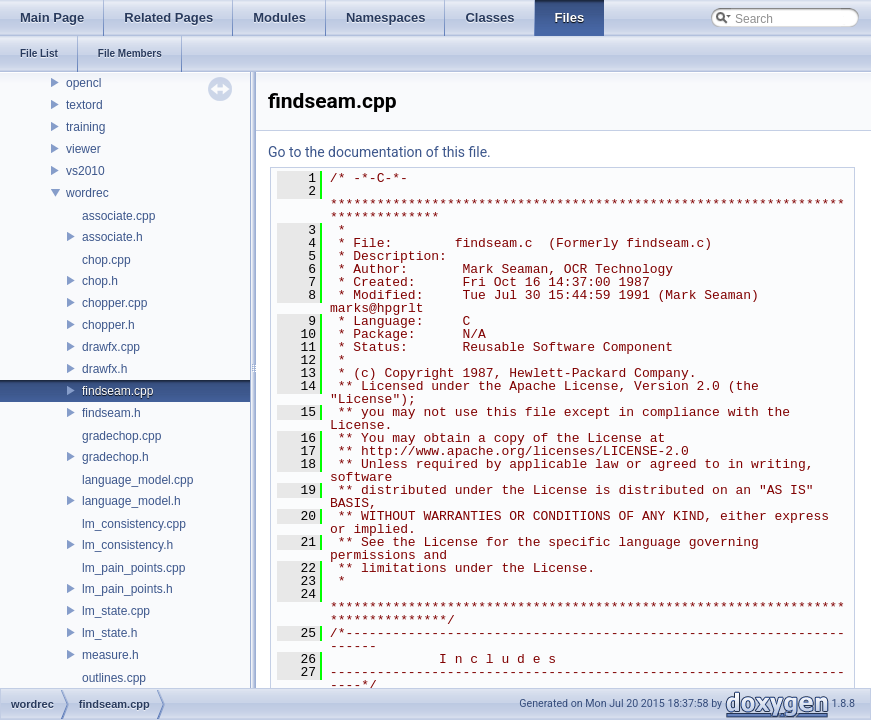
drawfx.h (104, 369)
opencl (83, 83)
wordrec (87, 193)
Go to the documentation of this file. (379, 152)
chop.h (100, 281)
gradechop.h (115, 457)
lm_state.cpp (116, 611)
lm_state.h (109, 633)
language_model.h (131, 501)
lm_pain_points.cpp (133, 568)
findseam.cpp (117, 391)
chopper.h (108, 325)
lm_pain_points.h (127, 589)
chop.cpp (106, 260)
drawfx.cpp (111, 347)
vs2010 (85, 171)
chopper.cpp (114, 303)
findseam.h (111, 413)
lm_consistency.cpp (134, 524)
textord (84, 105)
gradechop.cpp (121, 436)
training (85, 127)
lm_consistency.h (127, 545)
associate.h (112, 237)
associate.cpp (118, 216)
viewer (83, 149)
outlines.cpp (114, 678)
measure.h (110, 655)
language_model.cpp (137, 480)
